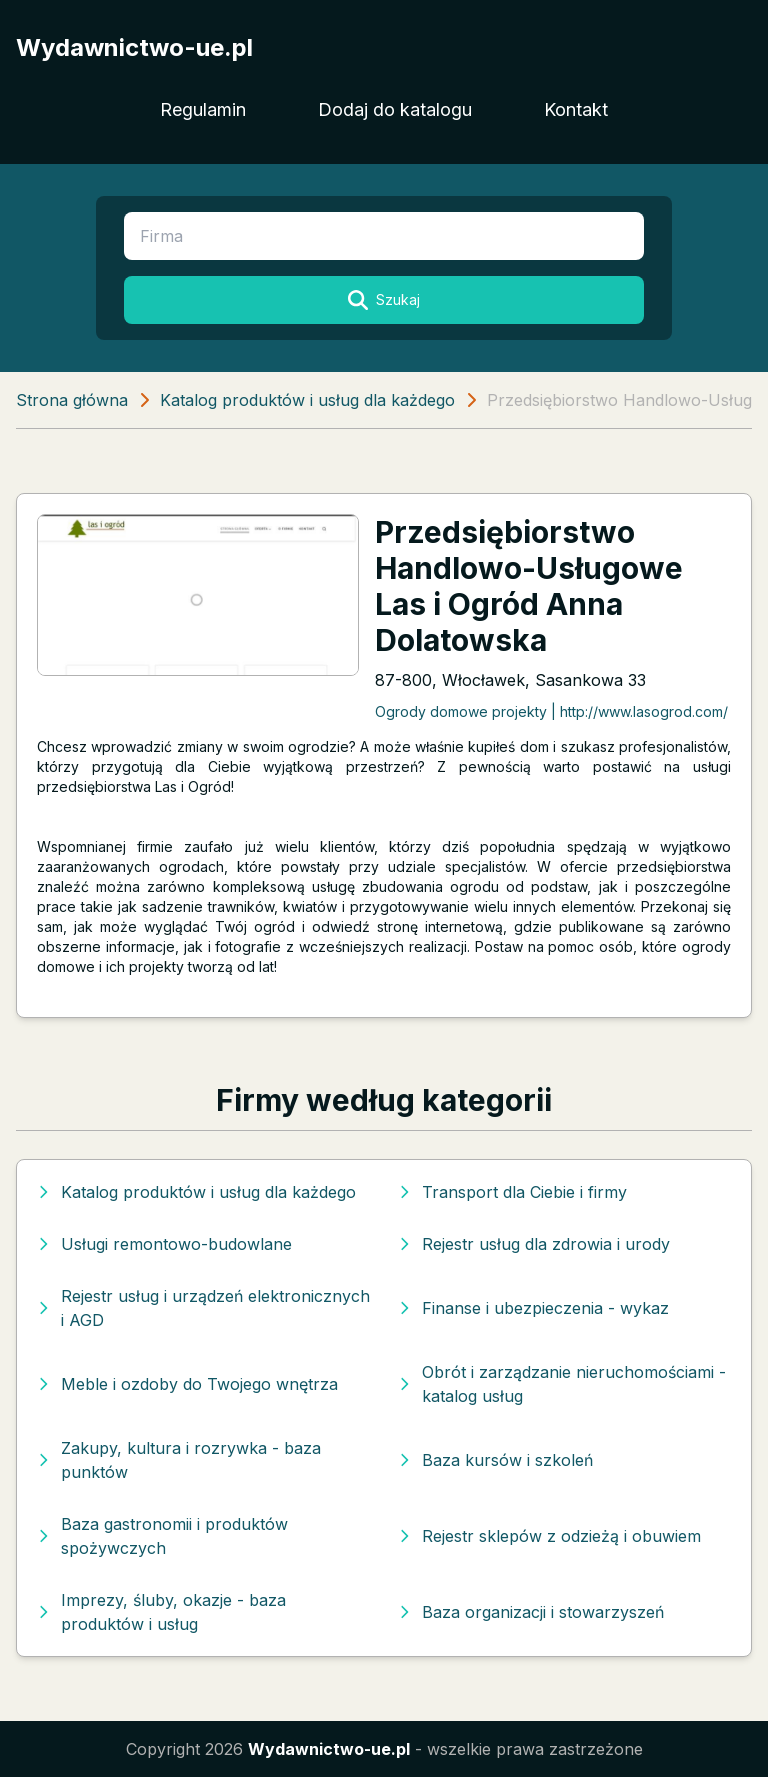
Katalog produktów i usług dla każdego (307, 400)
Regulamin (203, 109)
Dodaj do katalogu (395, 109)
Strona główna (72, 400)
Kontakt (576, 109)
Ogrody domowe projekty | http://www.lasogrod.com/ (551, 711)
